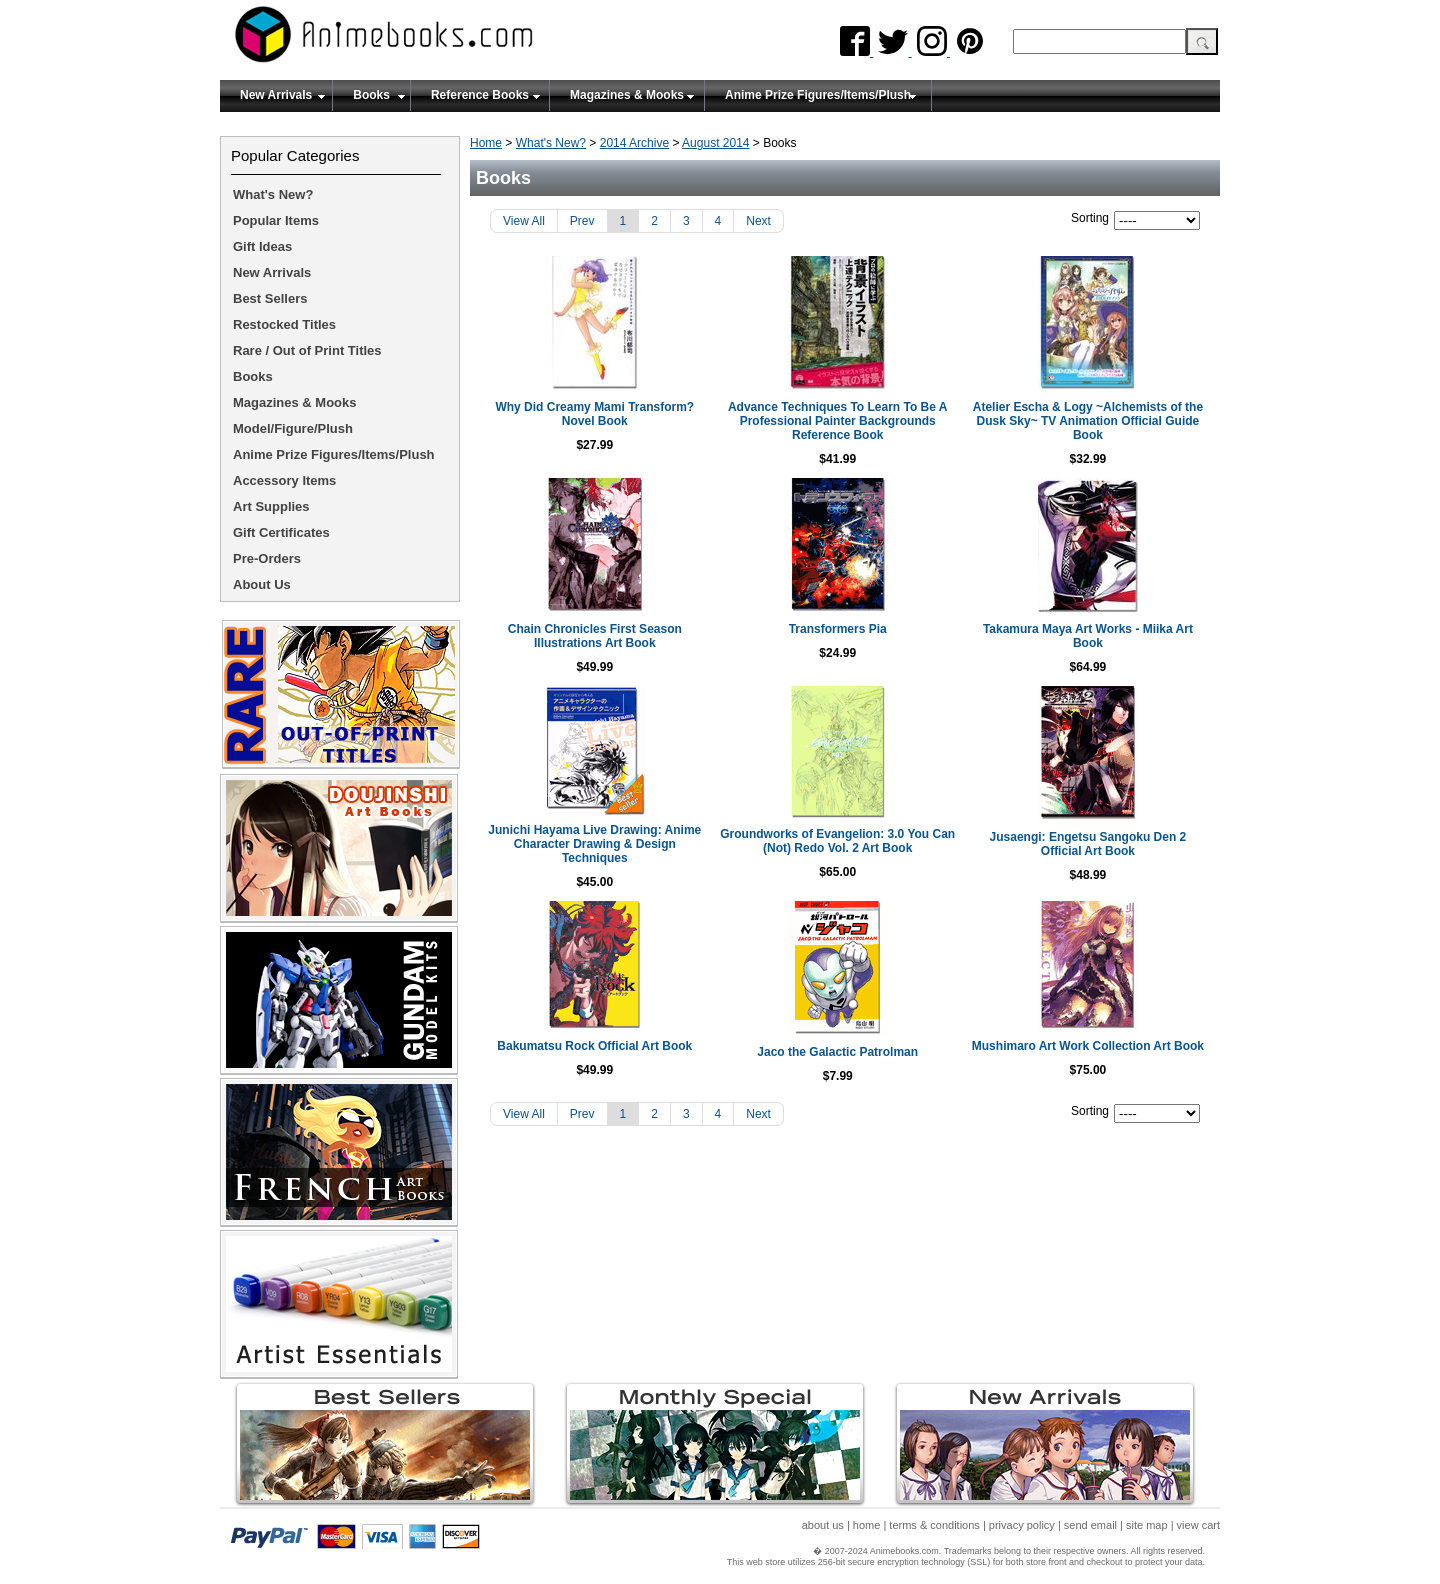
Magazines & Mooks (627, 95)
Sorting (1090, 218)
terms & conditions (934, 1525)
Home (486, 143)
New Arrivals (276, 95)
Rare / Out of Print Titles (307, 350)
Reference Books (480, 95)
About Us (262, 584)
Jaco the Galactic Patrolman (845, 1045)
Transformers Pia (845, 629)
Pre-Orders (267, 558)
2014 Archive (634, 143)
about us (823, 1525)
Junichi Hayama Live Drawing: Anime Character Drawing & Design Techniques (601, 837)
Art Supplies (271, 506)
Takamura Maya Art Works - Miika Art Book (1089, 636)
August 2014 (715, 143)
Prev (582, 221)
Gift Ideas (262, 246)
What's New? (551, 143)
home (867, 1525)
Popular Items (276, 220)
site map (1147, 1525)
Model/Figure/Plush (293, 428)
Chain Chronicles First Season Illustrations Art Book (601, 636)
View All (524, 221)
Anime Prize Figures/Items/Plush (818, 95)
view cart (1198, 1525)
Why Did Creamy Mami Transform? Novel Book (601, 414)
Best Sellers (270, 298)
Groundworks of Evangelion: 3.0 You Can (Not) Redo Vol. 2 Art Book (845, 841)
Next (758, 221)
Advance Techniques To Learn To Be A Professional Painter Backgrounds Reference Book (845, 421)
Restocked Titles (284, 324)
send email (1090, 1525)
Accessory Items (284, 480)
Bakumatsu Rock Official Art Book (601, 1039)
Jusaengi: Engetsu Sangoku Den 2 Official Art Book (1088, 844)
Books (371, 95)
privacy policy (1022, 1525)
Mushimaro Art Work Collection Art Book (1089, 1039)
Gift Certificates (281, 532)
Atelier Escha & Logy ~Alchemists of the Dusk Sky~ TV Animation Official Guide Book (1089, 421)
